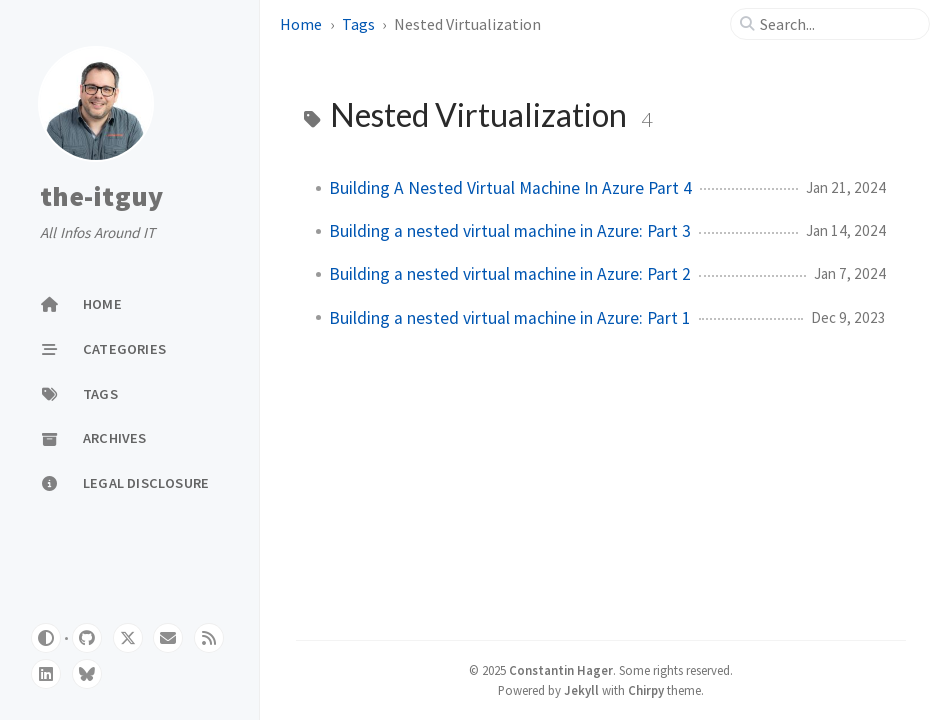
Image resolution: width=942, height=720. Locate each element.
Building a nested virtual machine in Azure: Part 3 (510, 231)
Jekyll (581, 690)
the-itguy (101, 197)
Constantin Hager (561, 670)
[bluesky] (87, 674)
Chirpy (646, 690)
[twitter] (128, 638)
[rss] (209, 638)
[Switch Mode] (46, 638)
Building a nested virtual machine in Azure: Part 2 (510, 274)
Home (301, 24)
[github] (87, 638)
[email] (168, 638)
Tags (358, 24)
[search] (838, 24)
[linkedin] (46, 674)
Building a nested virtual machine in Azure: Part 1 (510, 318)
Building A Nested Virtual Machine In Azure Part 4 (510, 188)
